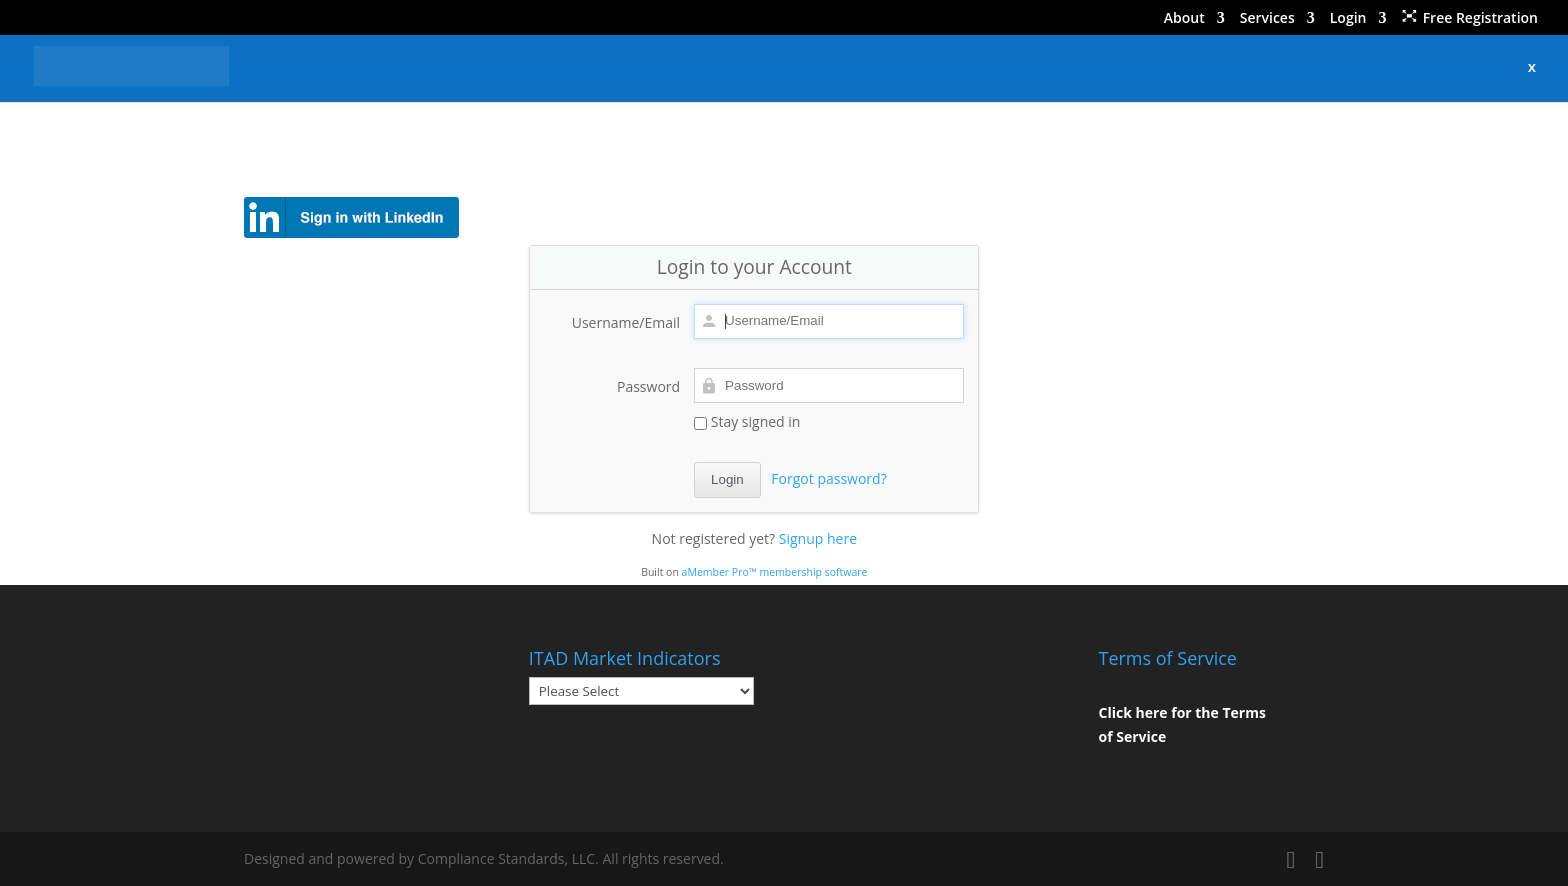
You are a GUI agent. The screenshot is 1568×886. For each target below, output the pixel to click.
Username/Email (626, 322)
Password (648, 386)
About (1184, 19)
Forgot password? (828, 478)
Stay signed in (747, 421)
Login (1348, 19)
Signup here (818, 538)
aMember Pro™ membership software (775, 572)
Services (1267, 19)
